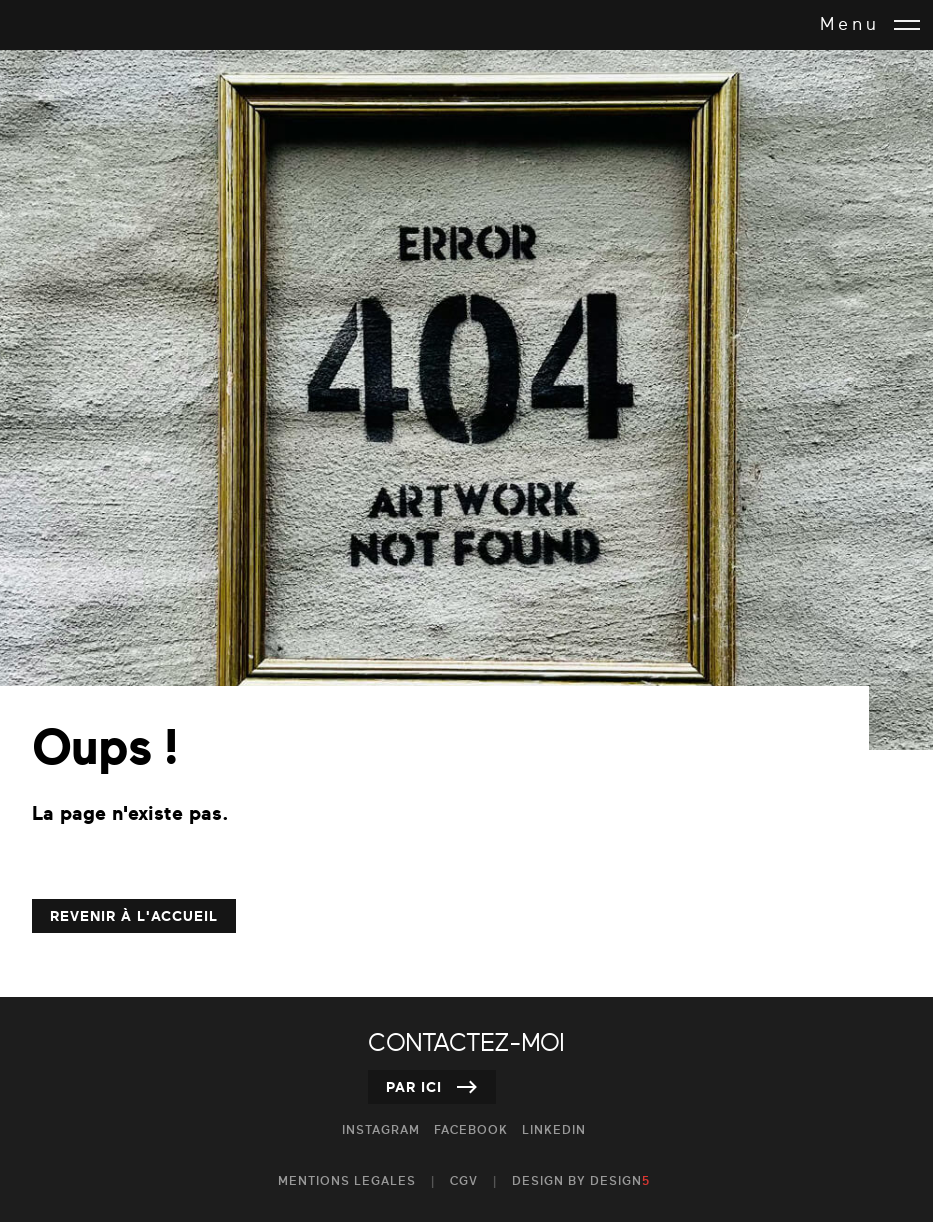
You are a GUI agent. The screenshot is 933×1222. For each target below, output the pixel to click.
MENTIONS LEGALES (347, 1181)
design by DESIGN (581, 1181)
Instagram (381, 1130)
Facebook (471, 1130)
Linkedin (554, 1130)
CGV (464, 1181)
